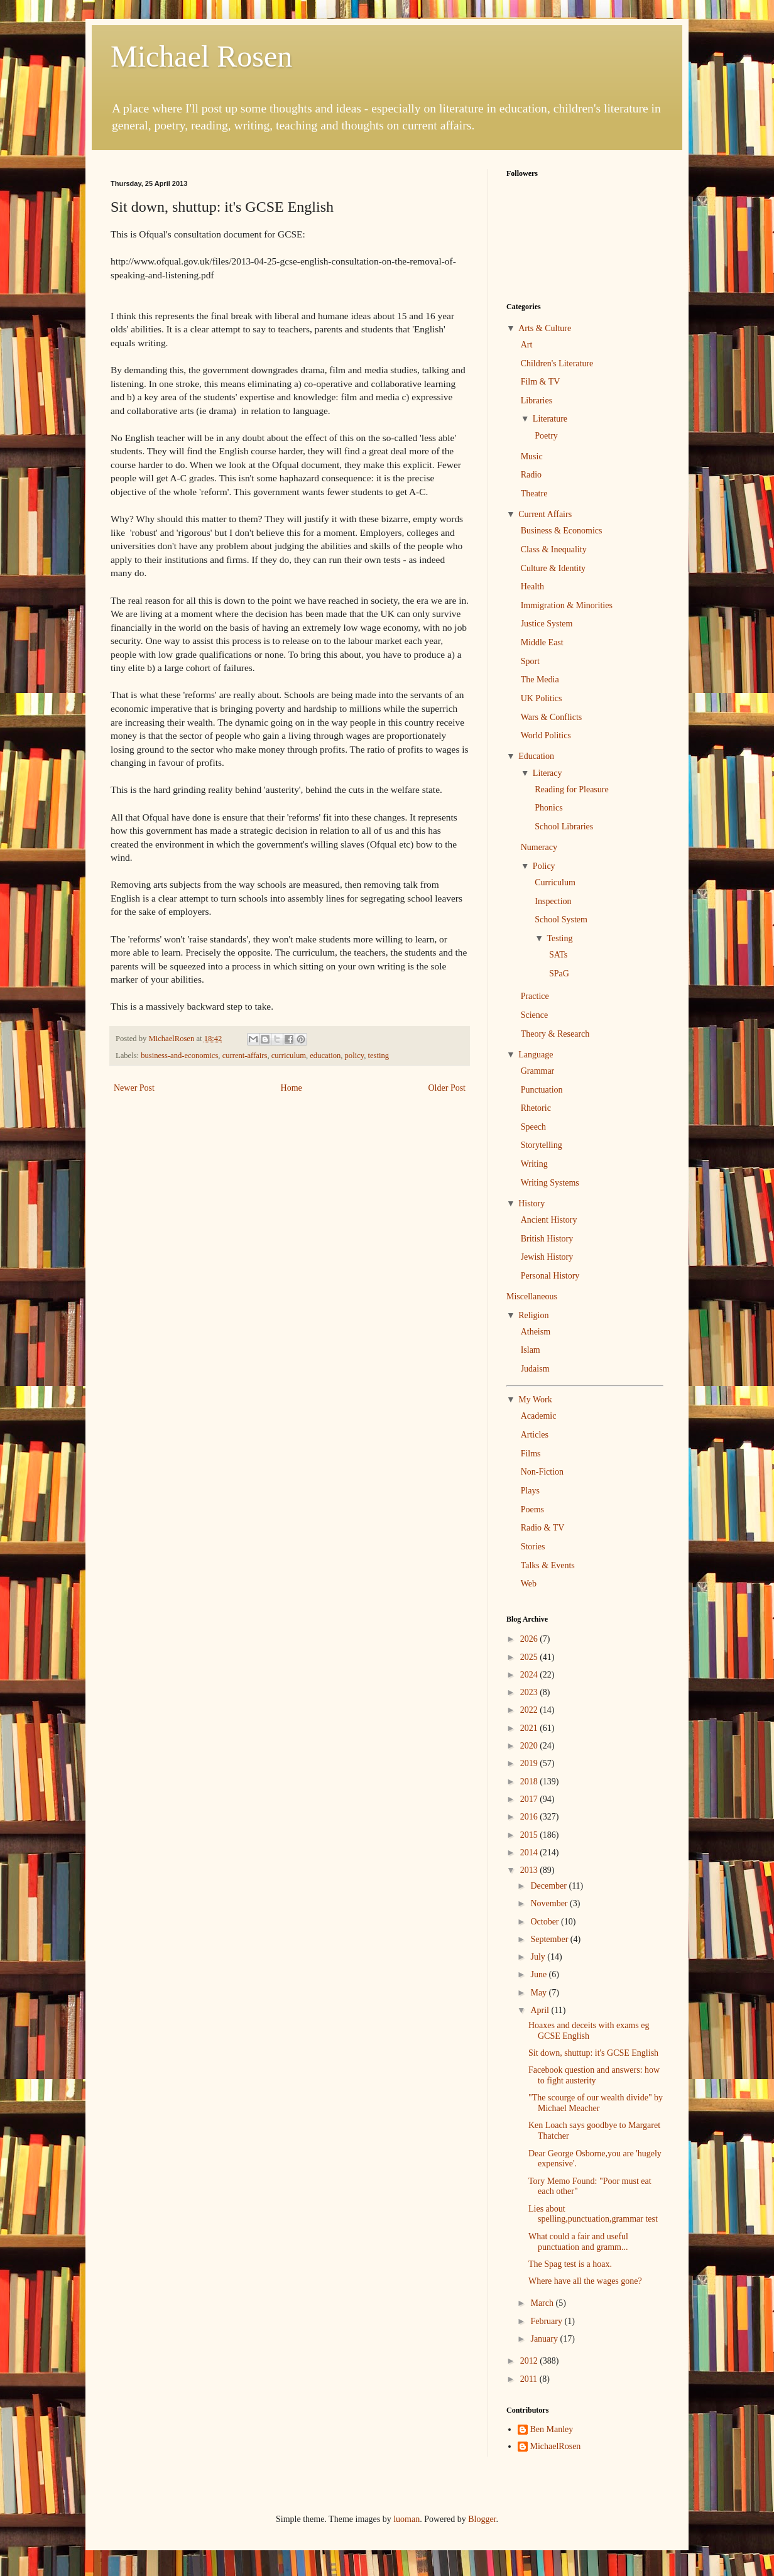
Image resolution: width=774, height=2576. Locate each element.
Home (291, 1088)
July (538, 1957)
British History (547, 1238)
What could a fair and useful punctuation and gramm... (578, 2242)
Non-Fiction (542, 1471)
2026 (530, 1639)
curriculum (288, 1055)
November (550, 1903)
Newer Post (134, 1088)
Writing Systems (550, 1182)
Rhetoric (536, 1108)
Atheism (535, 1331)
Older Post (447, 1088)
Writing (534, 1164)
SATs (558, 954)
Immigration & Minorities (567, 605)
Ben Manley (552, 2429)
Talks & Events (548, 1565)
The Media (540, 679)
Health (532, 586)
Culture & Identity (553, 568)
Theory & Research (555, 1034)
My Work (535, 1399)
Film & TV (540, 381)
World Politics (546, 735)
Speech (533, 1127)
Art (527, 344)
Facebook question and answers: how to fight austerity (594, 2075)
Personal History (550, 1275)
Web (529, 1583)
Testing (559, 938)
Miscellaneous (531, 1296)
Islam (530, 1350)
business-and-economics (179, 1055)
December (549, 1886)
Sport (530, 661)
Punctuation (542, 1089)
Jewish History (547, 1257)
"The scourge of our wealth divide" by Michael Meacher (595, 2103)
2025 (530, 1657)
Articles (534, 1434)
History (531, 1203)
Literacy (547, 773)
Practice (535, 996)
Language (535, 1054)
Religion (533, 1315)
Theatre (534, 493)
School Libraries (564, 826)
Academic (539, 1416)
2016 (530, 1816)
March (542, 2303)
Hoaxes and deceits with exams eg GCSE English (588, 2031)
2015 (530, 1835)
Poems (532, 1509)
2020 (530, 1745)
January (545, 2339)
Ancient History (549, 1220)
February (547, 2321)
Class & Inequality (554, 549)
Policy (544, 866)
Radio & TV (543, 1527)
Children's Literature (557, 363)
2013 (530, 1870)
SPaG (559, 973)
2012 (530, 2361)
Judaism (535, 1368)
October (545, 1921)
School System (561, 919)
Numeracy (539, 847)
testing (379, 1055)
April (540, 2010)
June (539, 1974)
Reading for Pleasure (571, 789)
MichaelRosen (555, 2446)
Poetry (546, 435)
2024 (530, 1674)
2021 (530, 1728)
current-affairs (245, 1055)
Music (532, 456)
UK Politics (541, 698)
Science (534, 1015)
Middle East (542, 642)
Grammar (538, 1071)
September (550, 1939)
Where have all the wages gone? (585, 2281)
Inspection (553, 901)
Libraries (537, 400)
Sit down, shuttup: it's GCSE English (593, 2053)
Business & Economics (561, 530)
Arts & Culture (544, 328)
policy (354, 1055)
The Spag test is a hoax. (570, 2264)
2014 (530, 1852)
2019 (530, 1763)
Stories (533, 1546)
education (325, 1055)
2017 (530, 1799)
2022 (530, 1710)
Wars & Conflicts (551, 717)
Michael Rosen (201, 56)
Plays (530, 1490)
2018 (530, 1781)
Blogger (482, 2519)
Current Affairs (545, 514)
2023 (530, 1692)
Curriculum (555, 882)
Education (536, 756)
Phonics (548, 807)
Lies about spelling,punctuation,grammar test (593, 2214)
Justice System (547, 623)
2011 (530, 2379)
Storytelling (541, 1145)
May (539, 1992)
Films (531, 1453)
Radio (531, 474)
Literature (550, 418)
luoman (406, 2519)
